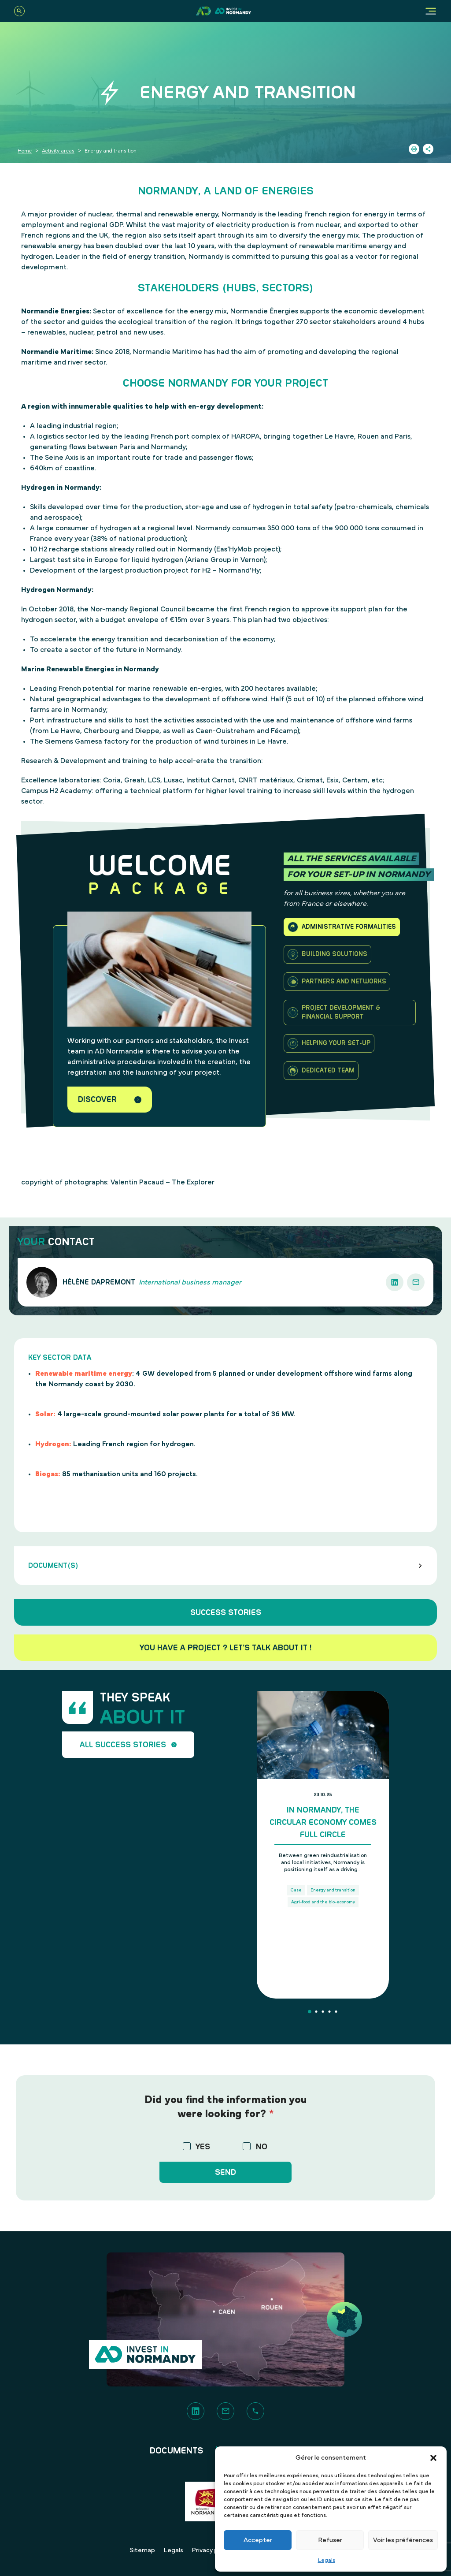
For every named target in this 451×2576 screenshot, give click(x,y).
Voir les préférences (403, 2540)
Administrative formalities (342, 927)
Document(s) (225, 1565)
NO (261, 2147)
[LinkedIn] (195, 2411)
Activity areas (58, 150)
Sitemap (142, 2550)
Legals (326, 2560)
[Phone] (255, 2411)
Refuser (330, 2540)
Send (225, 2172)
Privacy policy (211, 2550)
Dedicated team (321, 1070)
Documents (176, 2450)
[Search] (19, 11)
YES (203, 2147)
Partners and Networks (337, 981)
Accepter (258, 2540)
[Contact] (225, 2411)
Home (25, 150)
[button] (433, 2457)
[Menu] (431, 11)
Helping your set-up (329, 1043)
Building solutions (327, 954)
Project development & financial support (334, 1012)
